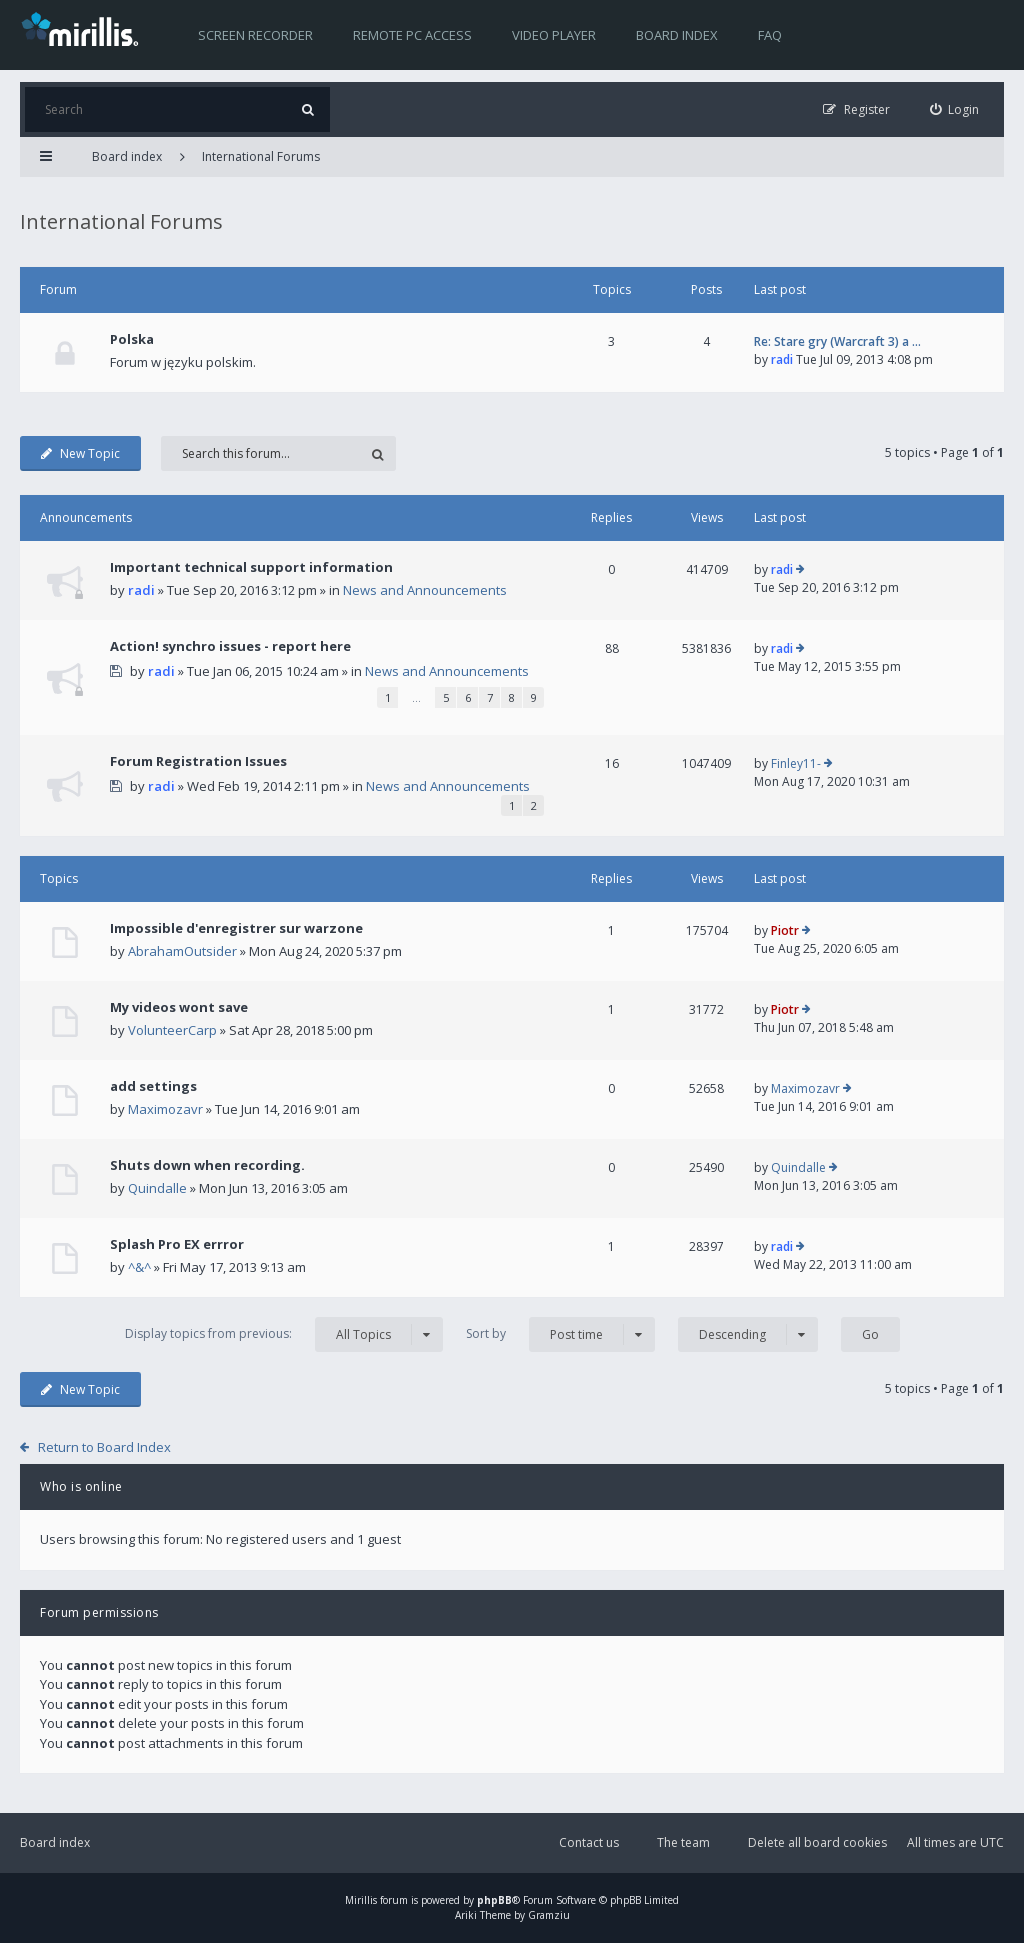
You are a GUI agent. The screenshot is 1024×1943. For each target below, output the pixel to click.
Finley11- (796, 763)
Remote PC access (412, 35)
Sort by (560, 1334)
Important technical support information (251, 567)
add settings (153, 1086)
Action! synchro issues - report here (230, 646)
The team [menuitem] (683, 1842)
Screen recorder (255, 35)
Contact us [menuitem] (589, 1842)
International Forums (261, 156)
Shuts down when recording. (207, 1165)
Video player (554, 35)
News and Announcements (425, 590)
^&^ (139, 1267)
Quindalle (157, 1188)
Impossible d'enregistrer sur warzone (236, 928)
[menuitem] (955, 109)
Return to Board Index (104, 1447)
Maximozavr (165, 1109)
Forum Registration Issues (198, 761)
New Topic (80, 453)
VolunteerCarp (172, 1030)
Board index (677, 35)
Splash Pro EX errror (177, 1244)
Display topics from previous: (284, 1334)
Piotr (785, 930)
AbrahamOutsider (182, 951)
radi (782, 359)
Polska (132, 339)
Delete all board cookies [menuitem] (817, 1842)
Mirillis (361, 1900)
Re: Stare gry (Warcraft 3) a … (837, 341)
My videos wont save (179, 1007)
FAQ (770, 35)
